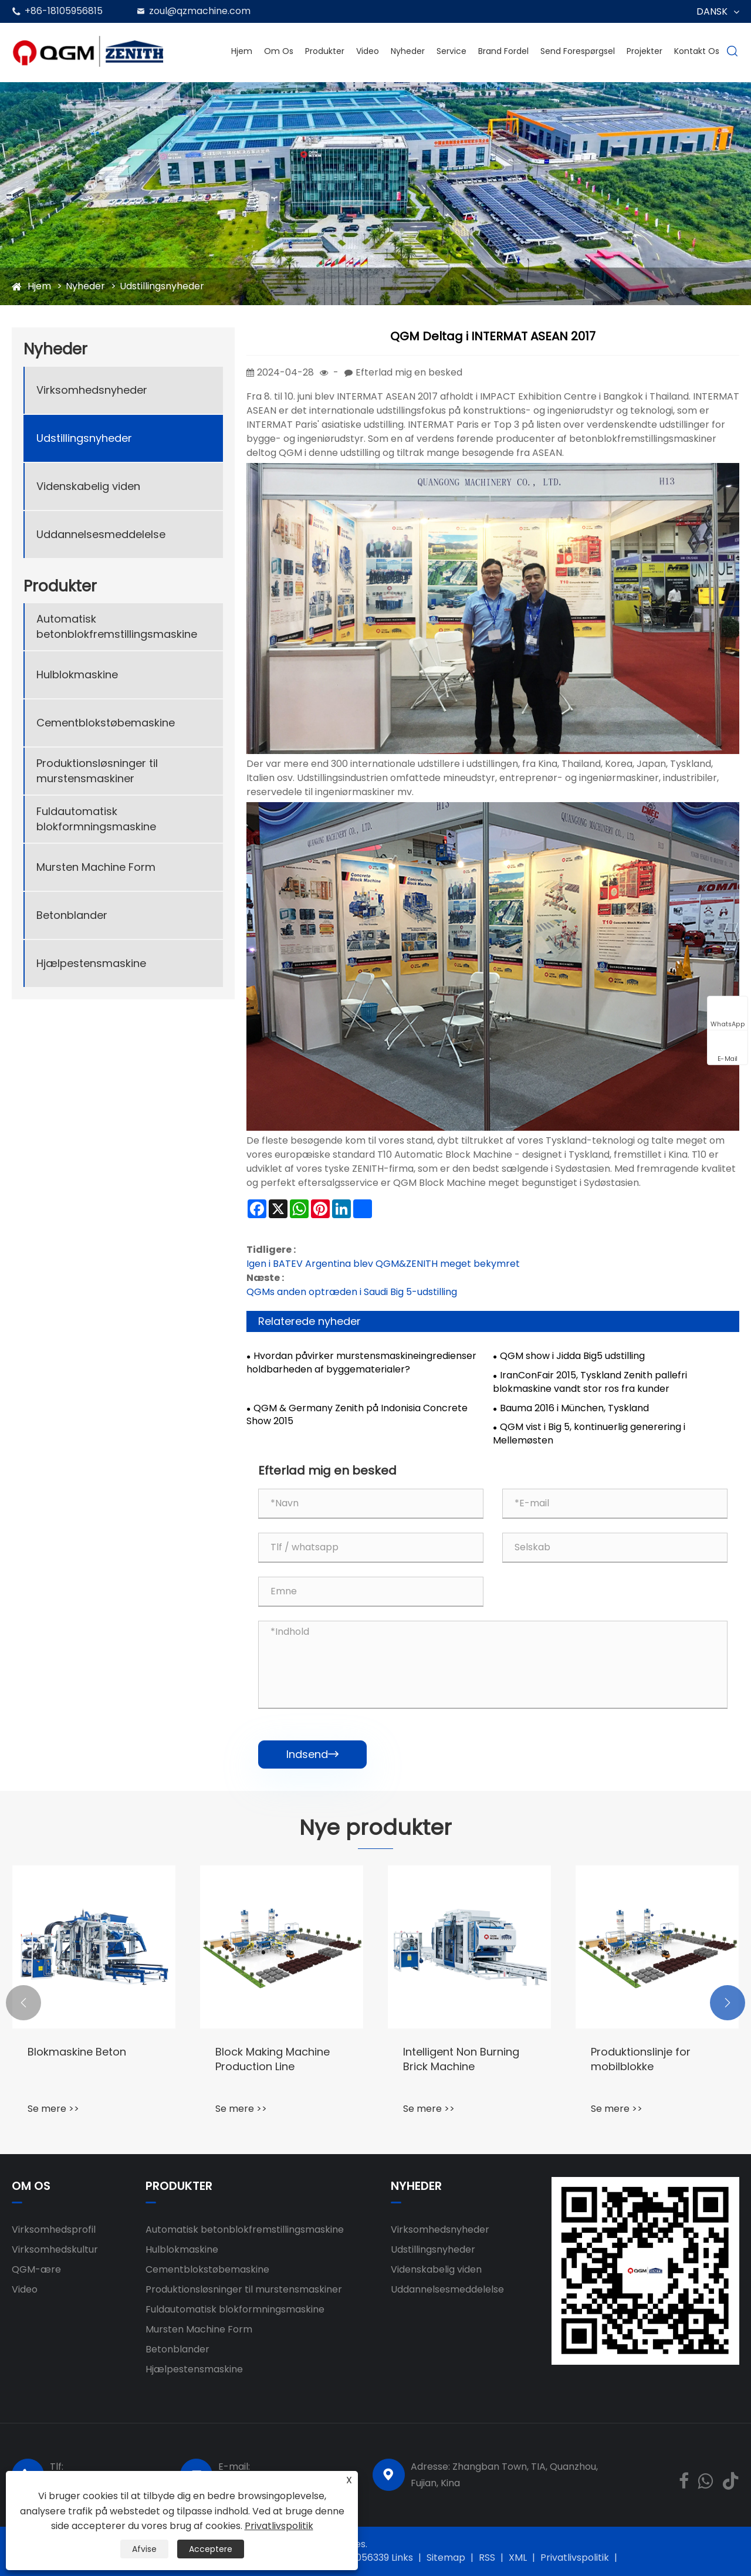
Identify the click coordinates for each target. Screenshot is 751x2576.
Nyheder (408, 51)
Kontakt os (696, 51)
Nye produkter (375, 1828)
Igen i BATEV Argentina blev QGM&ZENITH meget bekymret (383, 1263)
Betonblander (71, 915)
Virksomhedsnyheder (91, 390)
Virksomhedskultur (55, 2249)
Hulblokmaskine (77, 674)
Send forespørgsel (577, 51)
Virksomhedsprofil (54, 2229)
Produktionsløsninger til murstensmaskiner (97, 770)
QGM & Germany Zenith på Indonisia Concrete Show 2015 (357, 1415)
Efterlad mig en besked (409, 372)
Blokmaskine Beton (77, 2051)
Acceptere (210, 2549)
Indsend (312, 1754)
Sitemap (446, 2557)
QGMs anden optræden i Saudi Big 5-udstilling (351, 1292)
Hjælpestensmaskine (91, 963)
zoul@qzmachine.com (200, 11)
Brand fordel (503, 51)
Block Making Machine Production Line (272, 2059)
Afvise (144, 2549)
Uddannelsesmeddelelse (100, 534)
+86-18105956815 (64, 11)
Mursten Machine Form (95, 867)
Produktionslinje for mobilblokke (641, 2059)
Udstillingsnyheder (162, 286)
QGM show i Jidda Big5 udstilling (572, 1356)
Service (451, 51)
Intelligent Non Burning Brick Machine (461, 2059)
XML (518, 2557)
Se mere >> (53, 2108)
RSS (487, 2557)
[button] (23, 2002)
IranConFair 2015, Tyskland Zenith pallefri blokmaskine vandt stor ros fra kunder (590, 1382)
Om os (278, 51)
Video (367, 51)
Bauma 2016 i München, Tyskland (574, 1408)
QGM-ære (36, 2269)
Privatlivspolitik (574, 2557)
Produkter (324, 51)
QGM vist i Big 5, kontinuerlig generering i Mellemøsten (589, 1434)
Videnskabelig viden (88, 486)
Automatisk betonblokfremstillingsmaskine (116, 626)
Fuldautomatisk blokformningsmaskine (96, 818)
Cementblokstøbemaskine (105, 722)
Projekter (644, 51)
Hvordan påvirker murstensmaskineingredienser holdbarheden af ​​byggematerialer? (361, 1363)
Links (402, 2557)
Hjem (241, 51)
